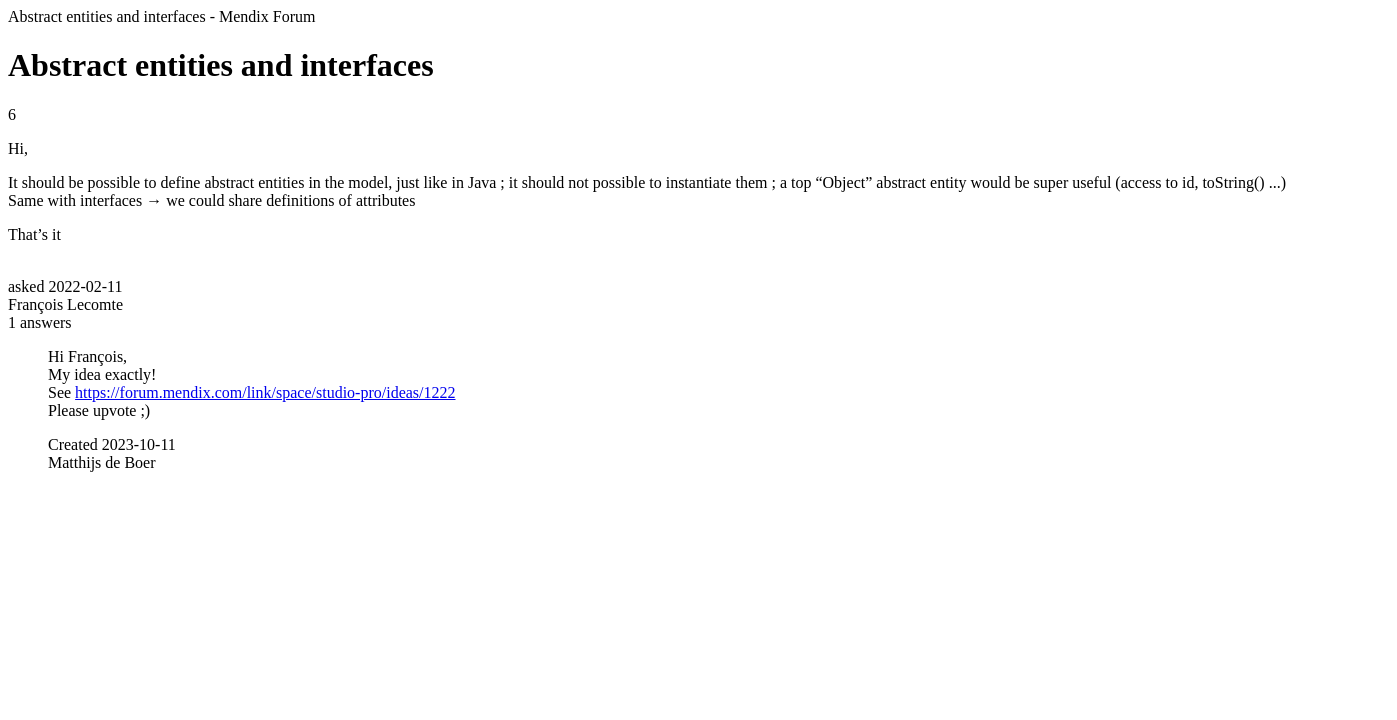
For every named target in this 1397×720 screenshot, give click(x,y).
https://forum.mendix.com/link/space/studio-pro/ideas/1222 (265, 392)
